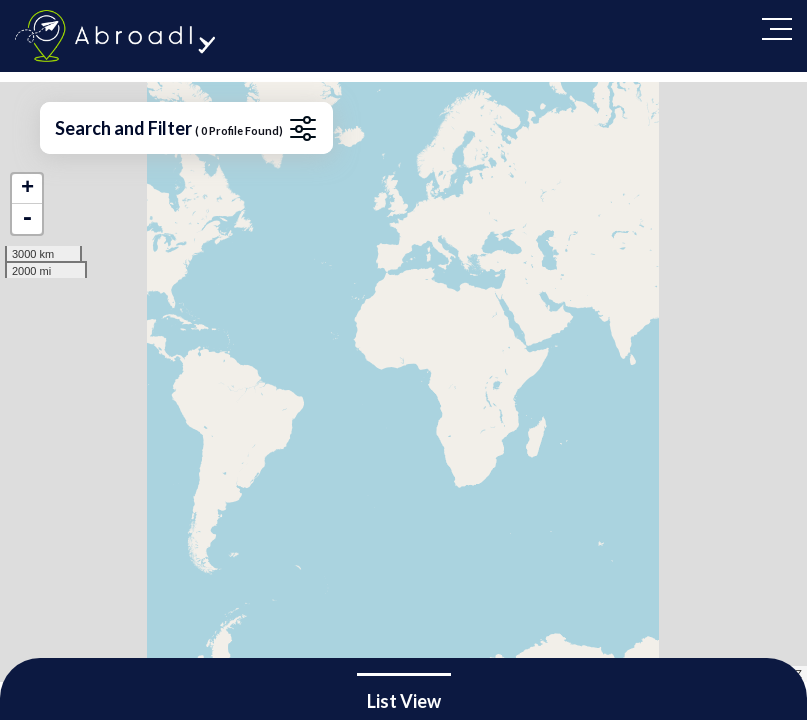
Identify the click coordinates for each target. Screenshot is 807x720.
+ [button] (27, 189)
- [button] (27, 219)
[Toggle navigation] (777, 29)
